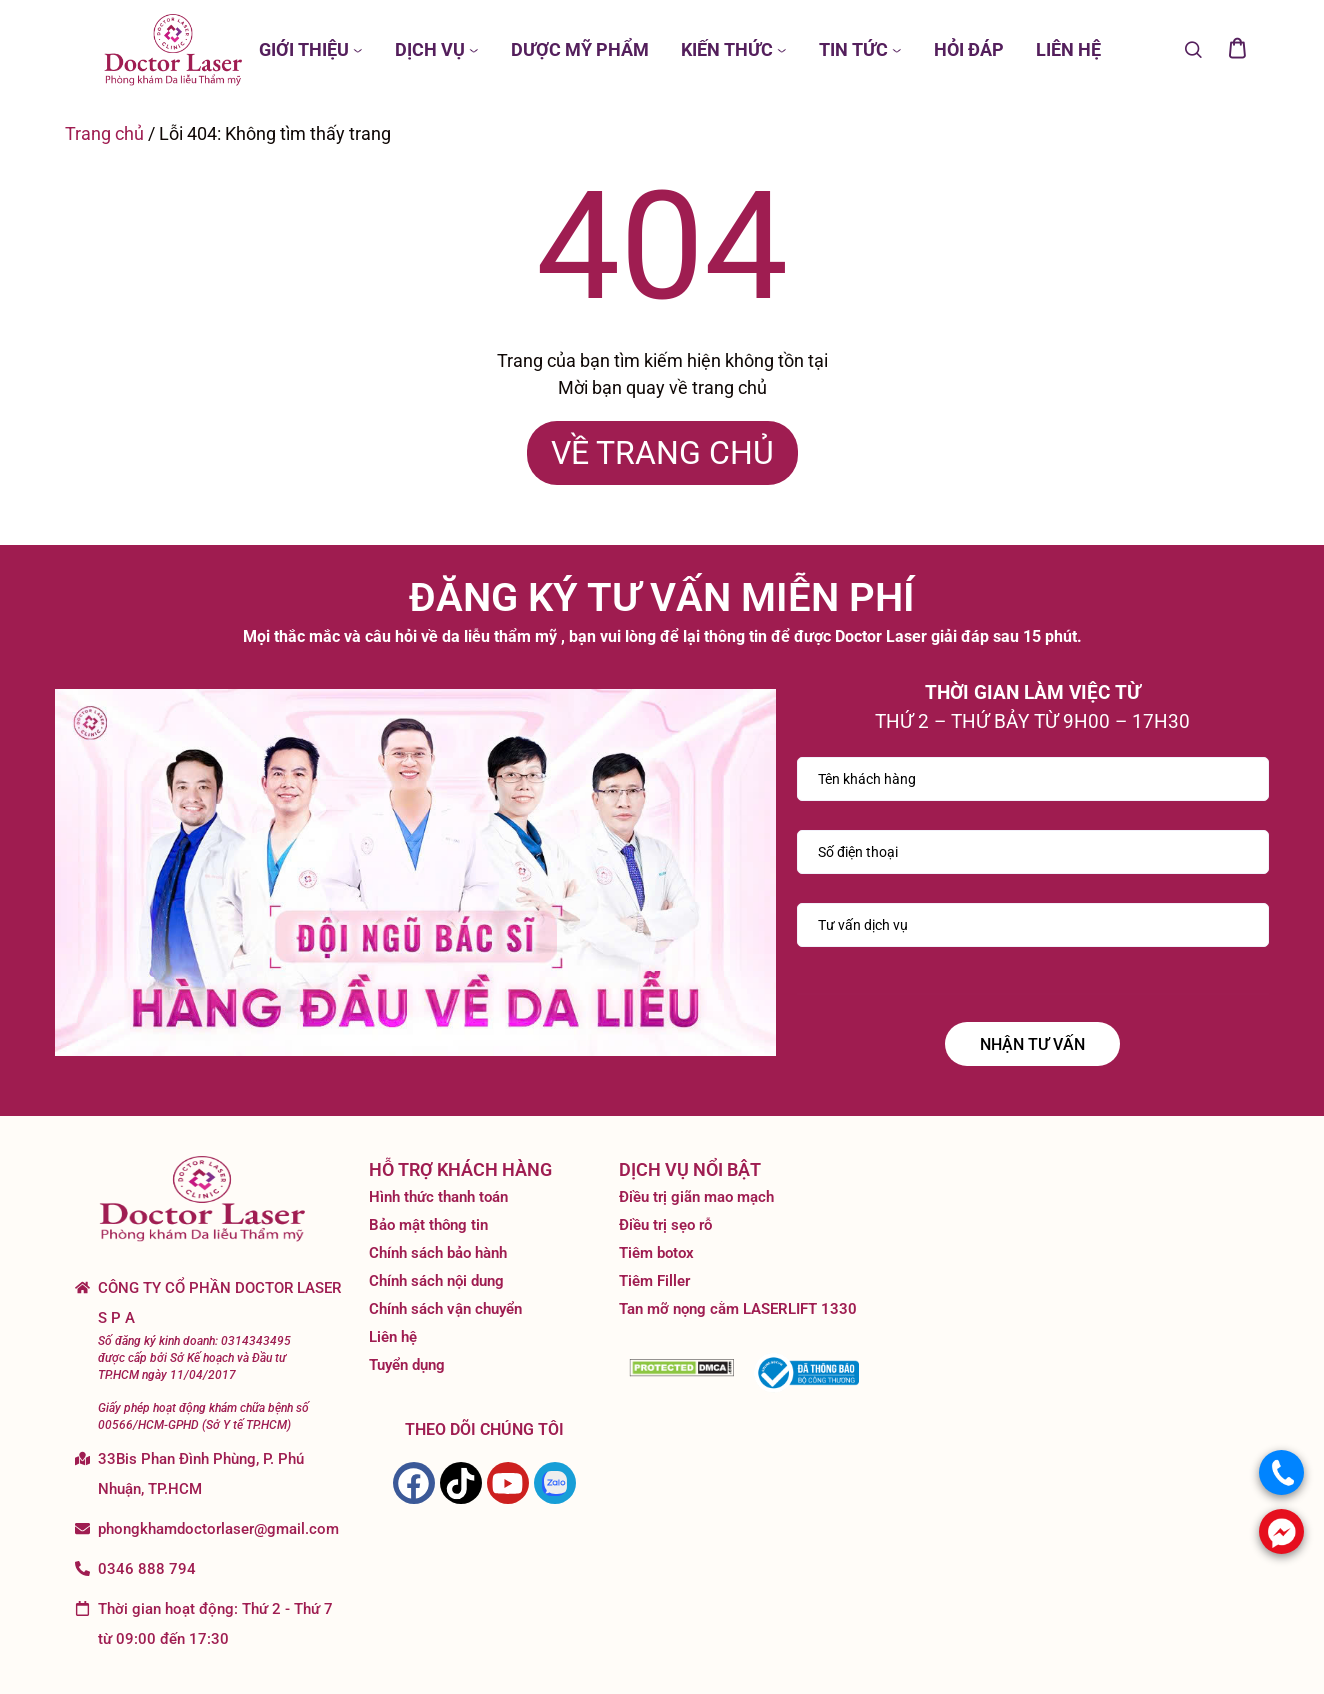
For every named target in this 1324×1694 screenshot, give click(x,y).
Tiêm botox (656, 1253)
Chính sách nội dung (436, 1281)
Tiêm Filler (654, 1281)
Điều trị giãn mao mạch (696, 1197)
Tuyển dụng (407, 1365)
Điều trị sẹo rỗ (665, 1225)
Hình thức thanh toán (438, 1197)
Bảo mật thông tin (428, 1225)
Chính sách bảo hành (438, 1253)
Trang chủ (104, 133)
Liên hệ (393, 1337)
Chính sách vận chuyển (445, 1309)
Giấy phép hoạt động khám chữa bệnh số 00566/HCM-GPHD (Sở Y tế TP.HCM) (203, 1416)
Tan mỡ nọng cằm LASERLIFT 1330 (738, 1309)
